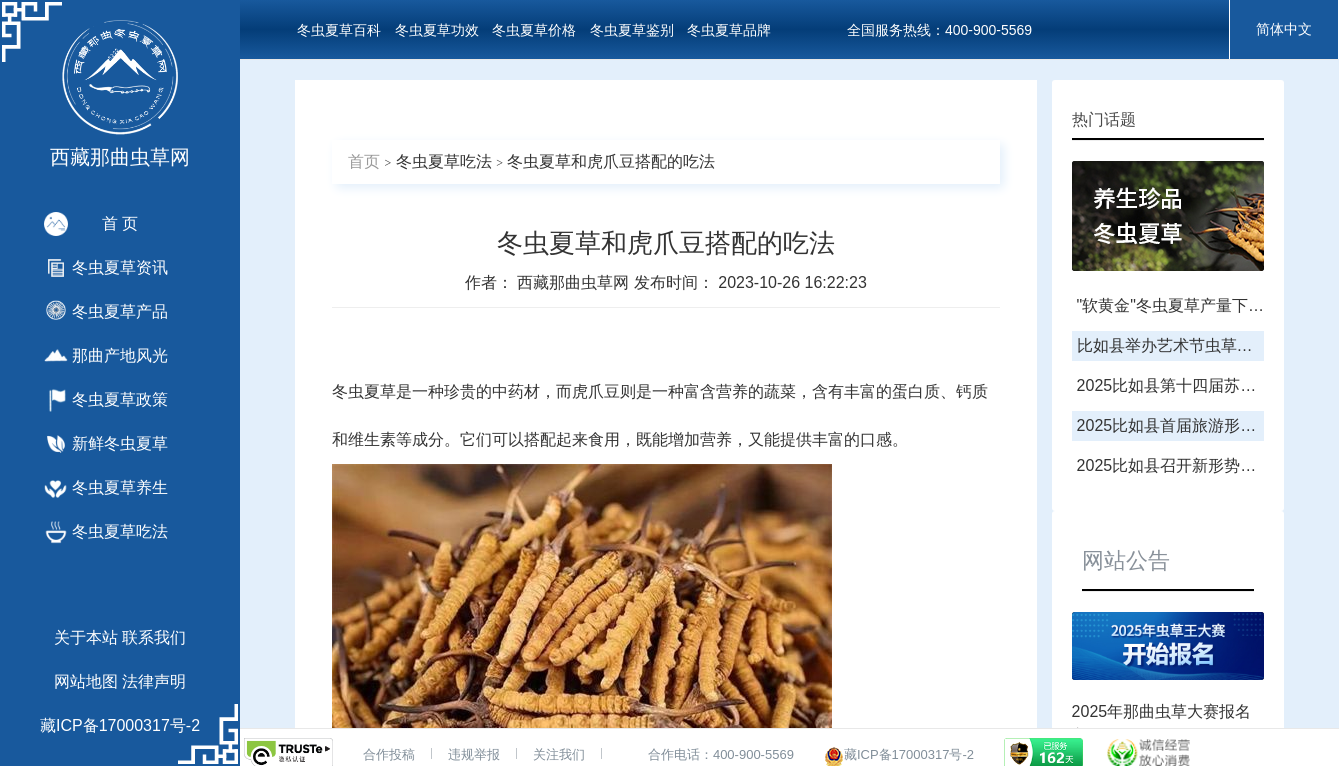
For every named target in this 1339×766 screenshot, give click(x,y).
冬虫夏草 (364, 391)
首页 (364, 161)
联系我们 (154, 637)
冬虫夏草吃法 (444, 161)
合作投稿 (389, 754)
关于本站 (86, 637)
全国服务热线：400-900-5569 (939, 30)
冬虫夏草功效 (437, 30)
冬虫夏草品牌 (729, 30)
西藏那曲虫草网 (575, 282)
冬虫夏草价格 (534, 30)
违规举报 (474, 754)
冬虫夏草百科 (339, 30)
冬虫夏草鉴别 (632, 30)
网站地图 (86, 681)
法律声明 (154, 681)
